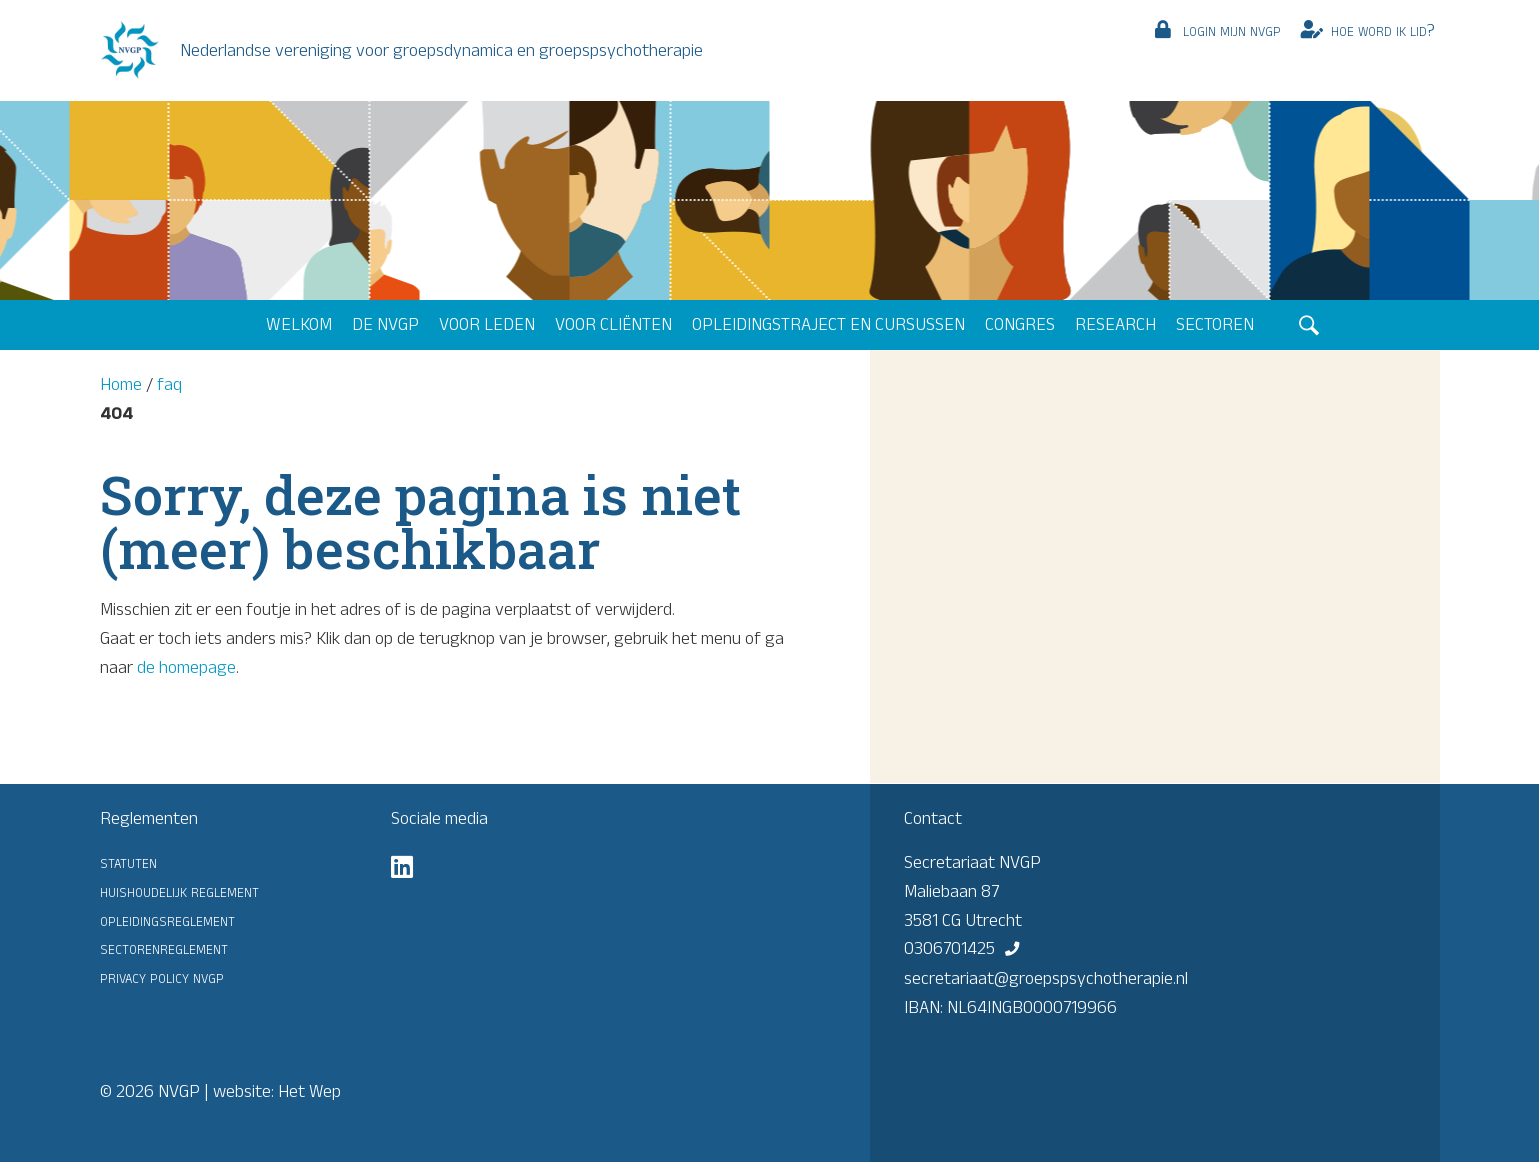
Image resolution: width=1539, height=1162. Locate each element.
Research (1115, 324)
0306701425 (949, 948)
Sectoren (1215, 324)
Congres (1020, 324)
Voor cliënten (613, 324)
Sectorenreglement (164, 948)
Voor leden (487, 324)
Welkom (299, 324)
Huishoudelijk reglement (179, 891)
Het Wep (309, 1091)
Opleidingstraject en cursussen (828, 324)
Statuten (128, 862)
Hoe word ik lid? (1383, 30)
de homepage (186, 667)
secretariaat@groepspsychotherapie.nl (1046, 978)
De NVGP (385, 324)
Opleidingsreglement (167, 920)
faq (169, 384)
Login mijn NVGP (1232, 30)
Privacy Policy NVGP (162, 977)
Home (121, 384)
